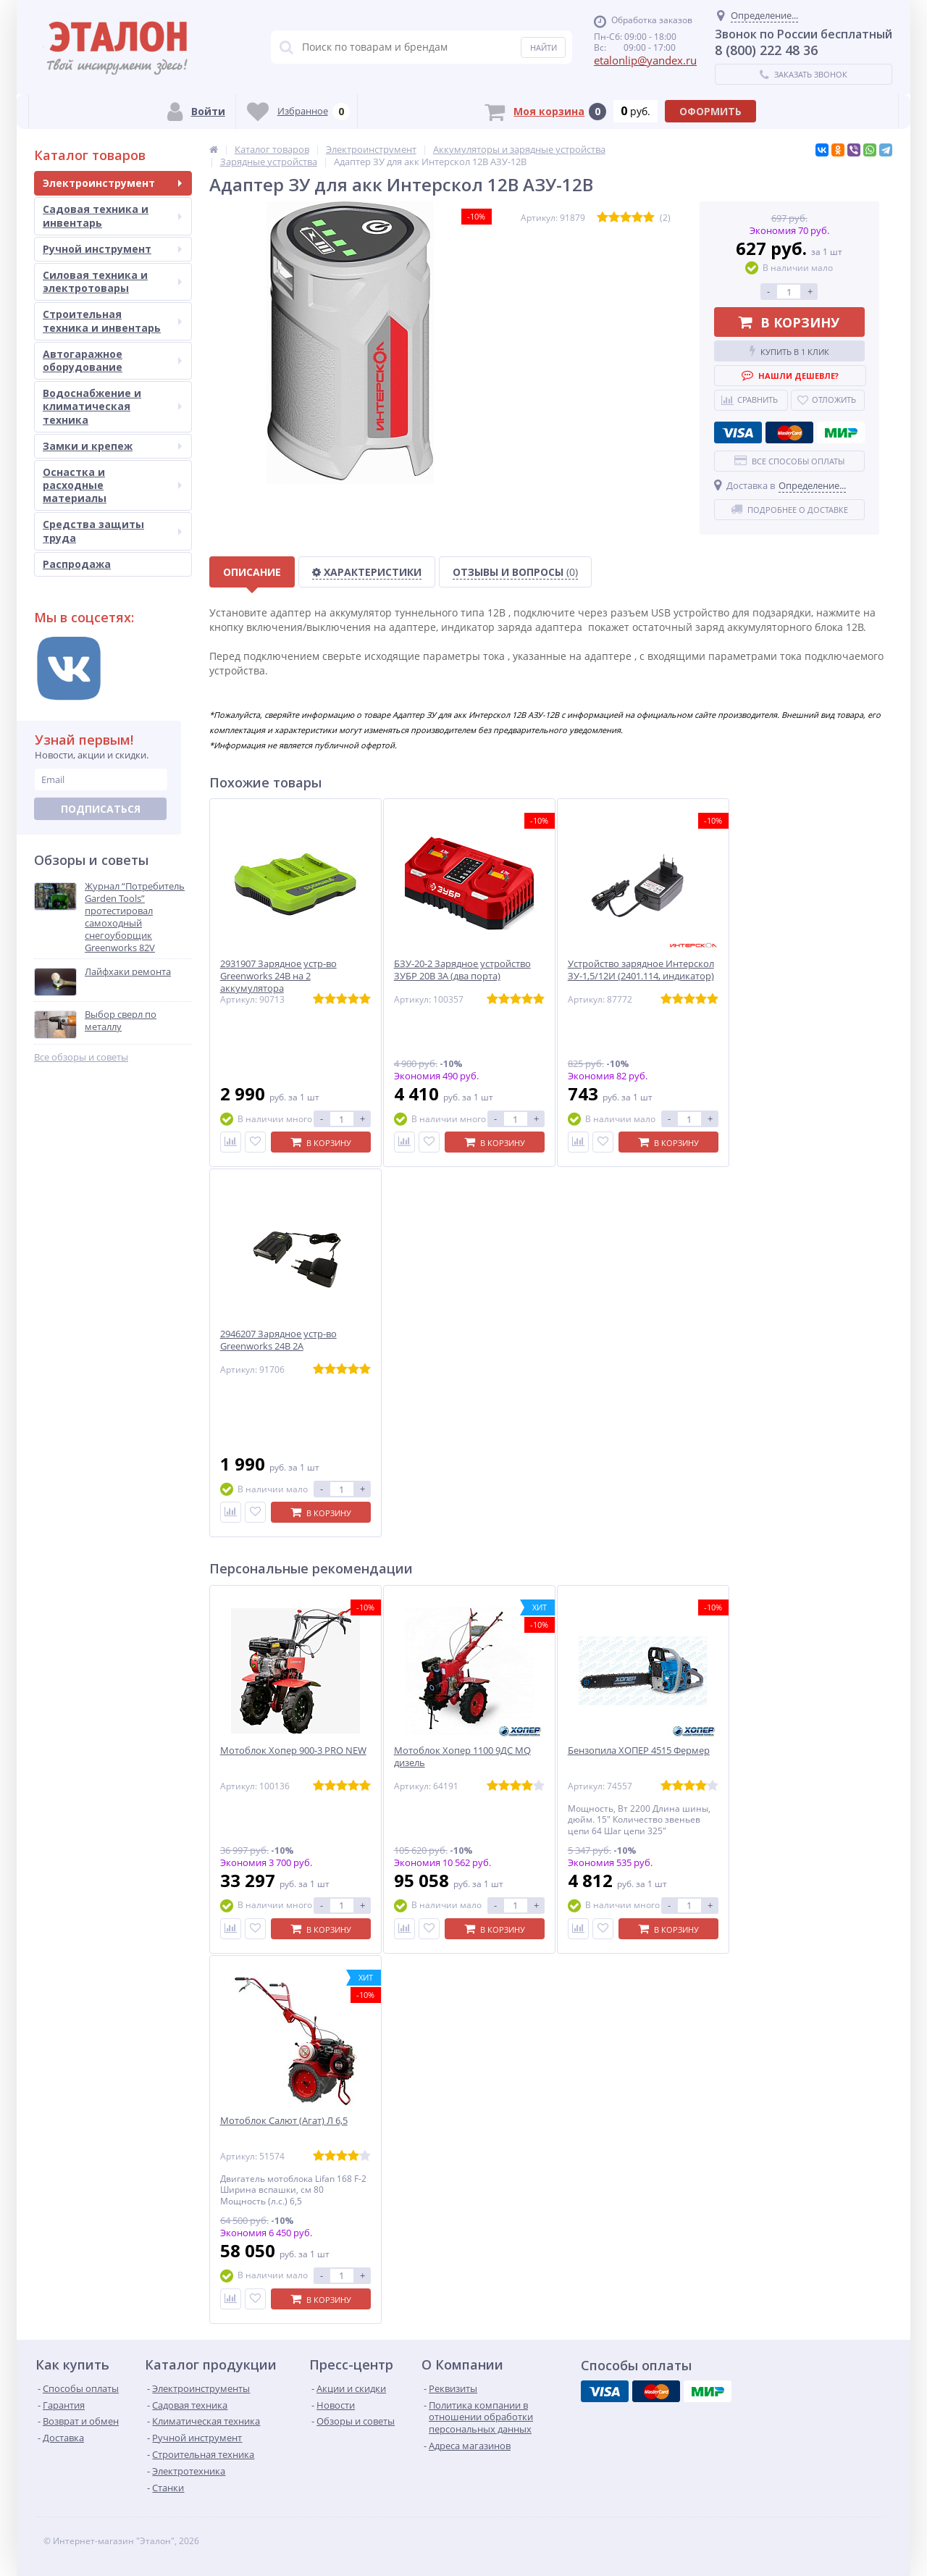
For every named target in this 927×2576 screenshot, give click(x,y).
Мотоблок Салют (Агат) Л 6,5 (284, 2121)
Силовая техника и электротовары (112, 281)
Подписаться (100, 809)
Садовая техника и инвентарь (112, 215)
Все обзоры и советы (81, 1057)
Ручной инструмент (112, 249)
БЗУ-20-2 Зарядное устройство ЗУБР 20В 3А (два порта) (462, 970)
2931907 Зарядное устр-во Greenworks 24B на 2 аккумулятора (278, 976)
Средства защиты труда (112, 530)
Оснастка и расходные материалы (112, 485)
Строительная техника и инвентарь (112, 320)
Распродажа (77, 564)
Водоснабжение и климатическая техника (112, 406)
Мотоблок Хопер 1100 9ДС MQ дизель (462, 1756)
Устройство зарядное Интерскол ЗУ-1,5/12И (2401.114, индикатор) (641, 970)
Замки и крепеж (112, 446)
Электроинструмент (112, 183)
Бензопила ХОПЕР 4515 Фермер (639, 1750)
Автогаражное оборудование (112, 360)
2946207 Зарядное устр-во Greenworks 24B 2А (278, 1340)
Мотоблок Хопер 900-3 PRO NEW (293, 1750)
